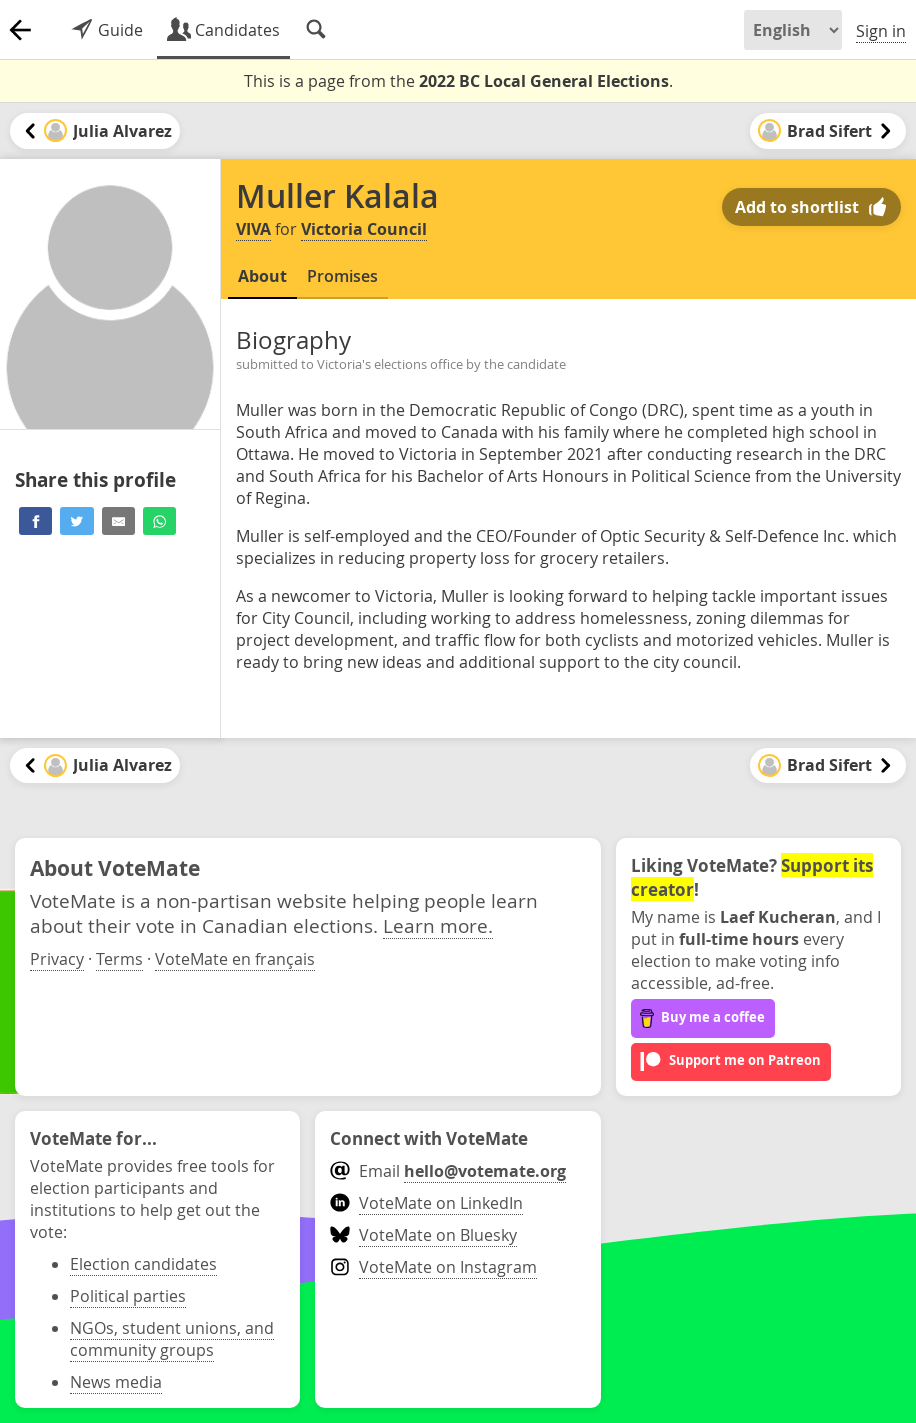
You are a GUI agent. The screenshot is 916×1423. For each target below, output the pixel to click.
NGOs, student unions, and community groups (172, 1339)
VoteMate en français (235, 959)
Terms (119, 959)
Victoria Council (364, 229)
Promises (342, 276)
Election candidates (143, 1264)
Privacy (57, 959)
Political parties (128, 1296)
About (262, 276)
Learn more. (438, 925)
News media (116, 1382)
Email (447, 1171)
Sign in (881, 31)
